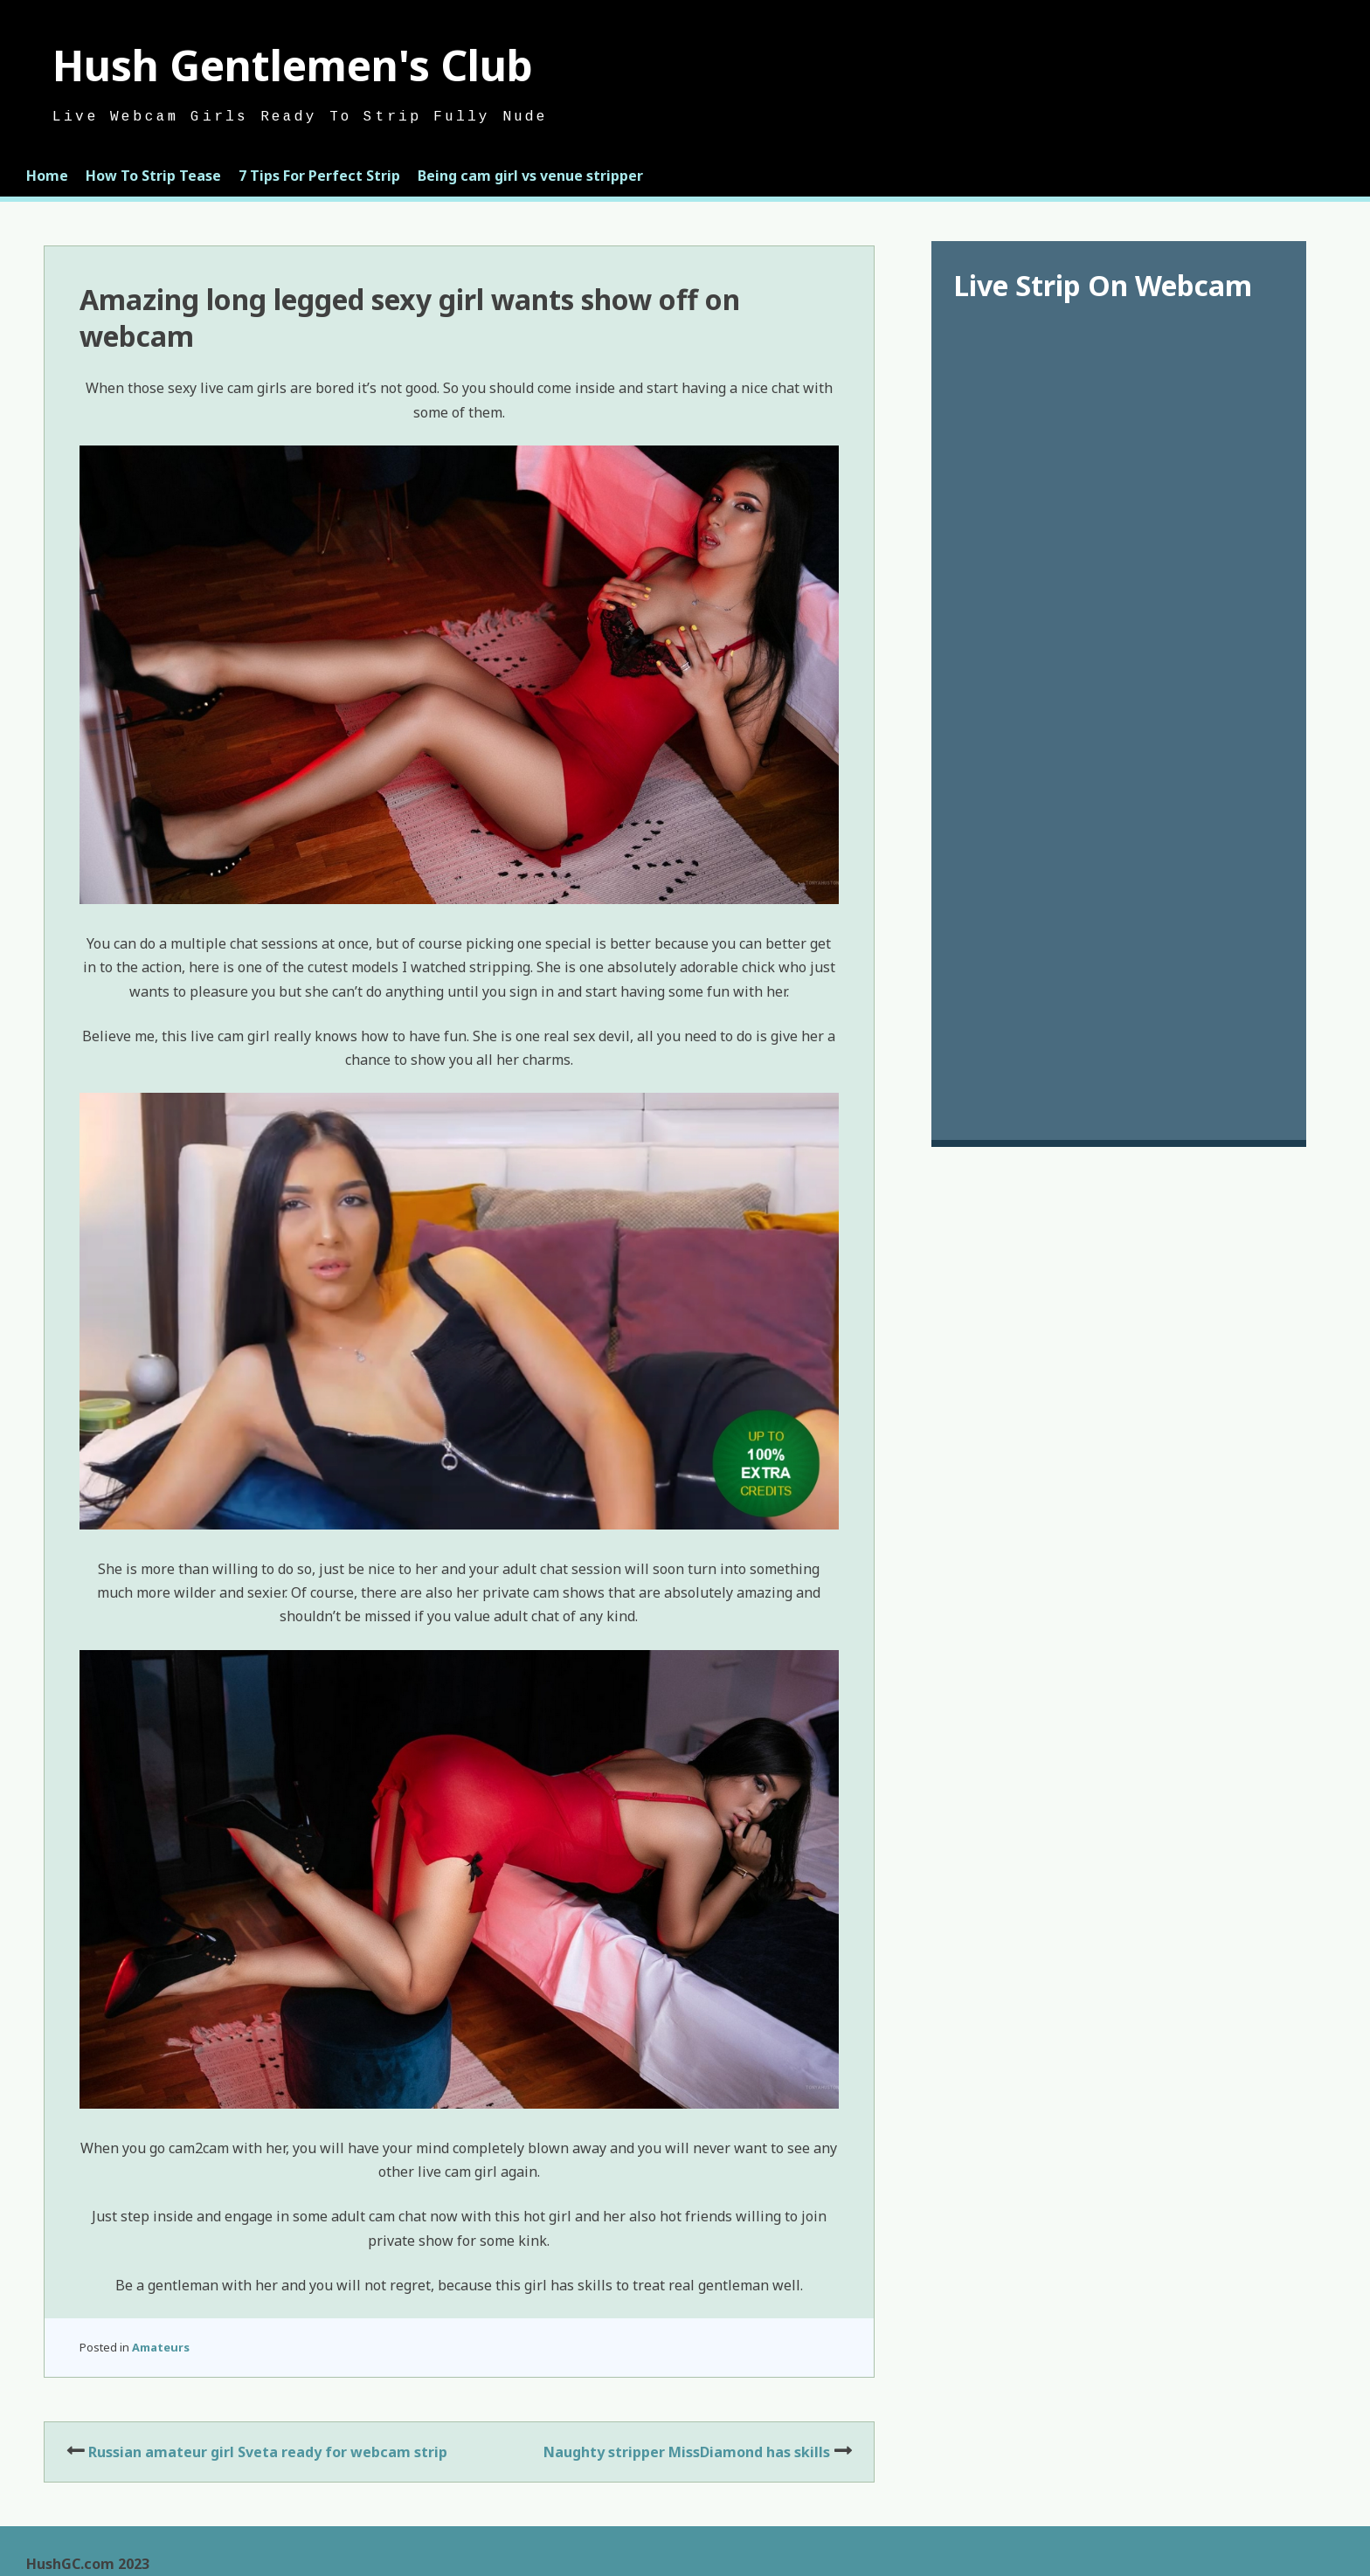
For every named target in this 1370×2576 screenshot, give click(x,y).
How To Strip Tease (153, 175)
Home (47, 175)
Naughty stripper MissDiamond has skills (686, 2452)
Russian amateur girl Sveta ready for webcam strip (267, 2452)
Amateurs (161, 2347)
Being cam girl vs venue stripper (530, 175)
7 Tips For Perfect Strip (319, 175)
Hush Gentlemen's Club (292, 65)
